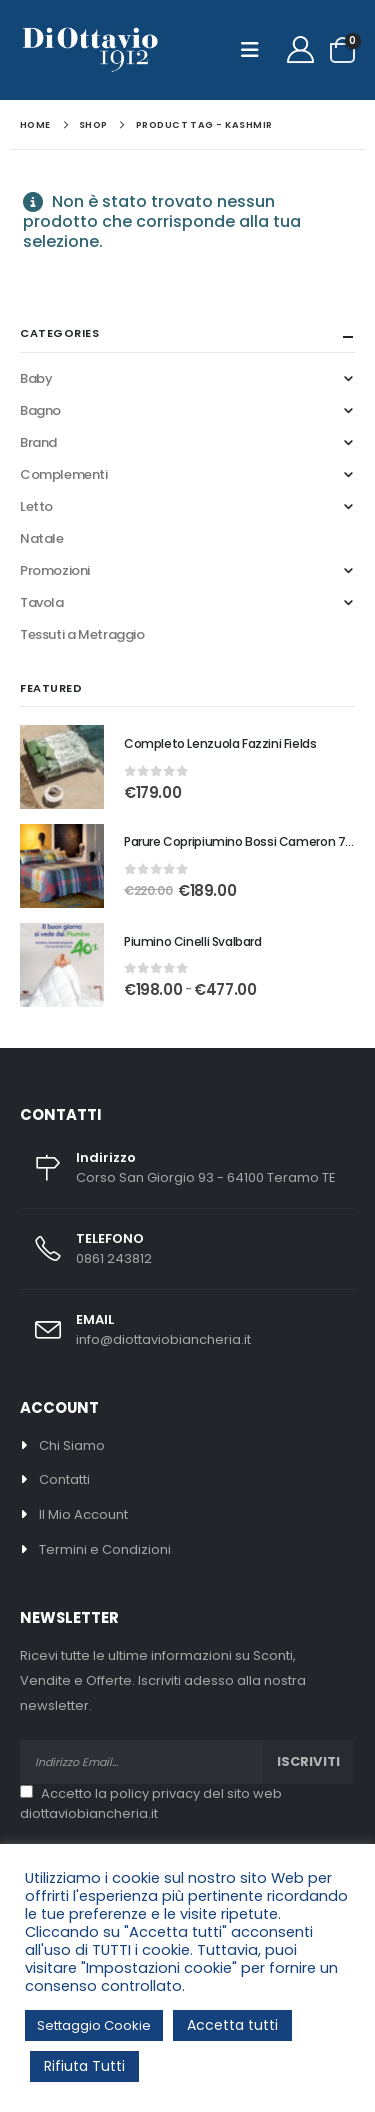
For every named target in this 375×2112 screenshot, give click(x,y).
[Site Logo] (90, 50)
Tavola (42, 602)
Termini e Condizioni (105, 1549)
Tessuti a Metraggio (82, 634)
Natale (42, 538)
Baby (36, 378)
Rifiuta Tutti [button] (84, 2066)
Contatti (64, 1479)
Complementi (64, 474)
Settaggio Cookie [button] (94, 2025)
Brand (38, 442)
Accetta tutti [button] (232, 2025)
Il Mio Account (83, 1514)
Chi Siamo (72, 1445)
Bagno (40, 410)
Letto (36, 506)
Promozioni (55, 570)
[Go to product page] (62, 767)
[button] (256, 50)
